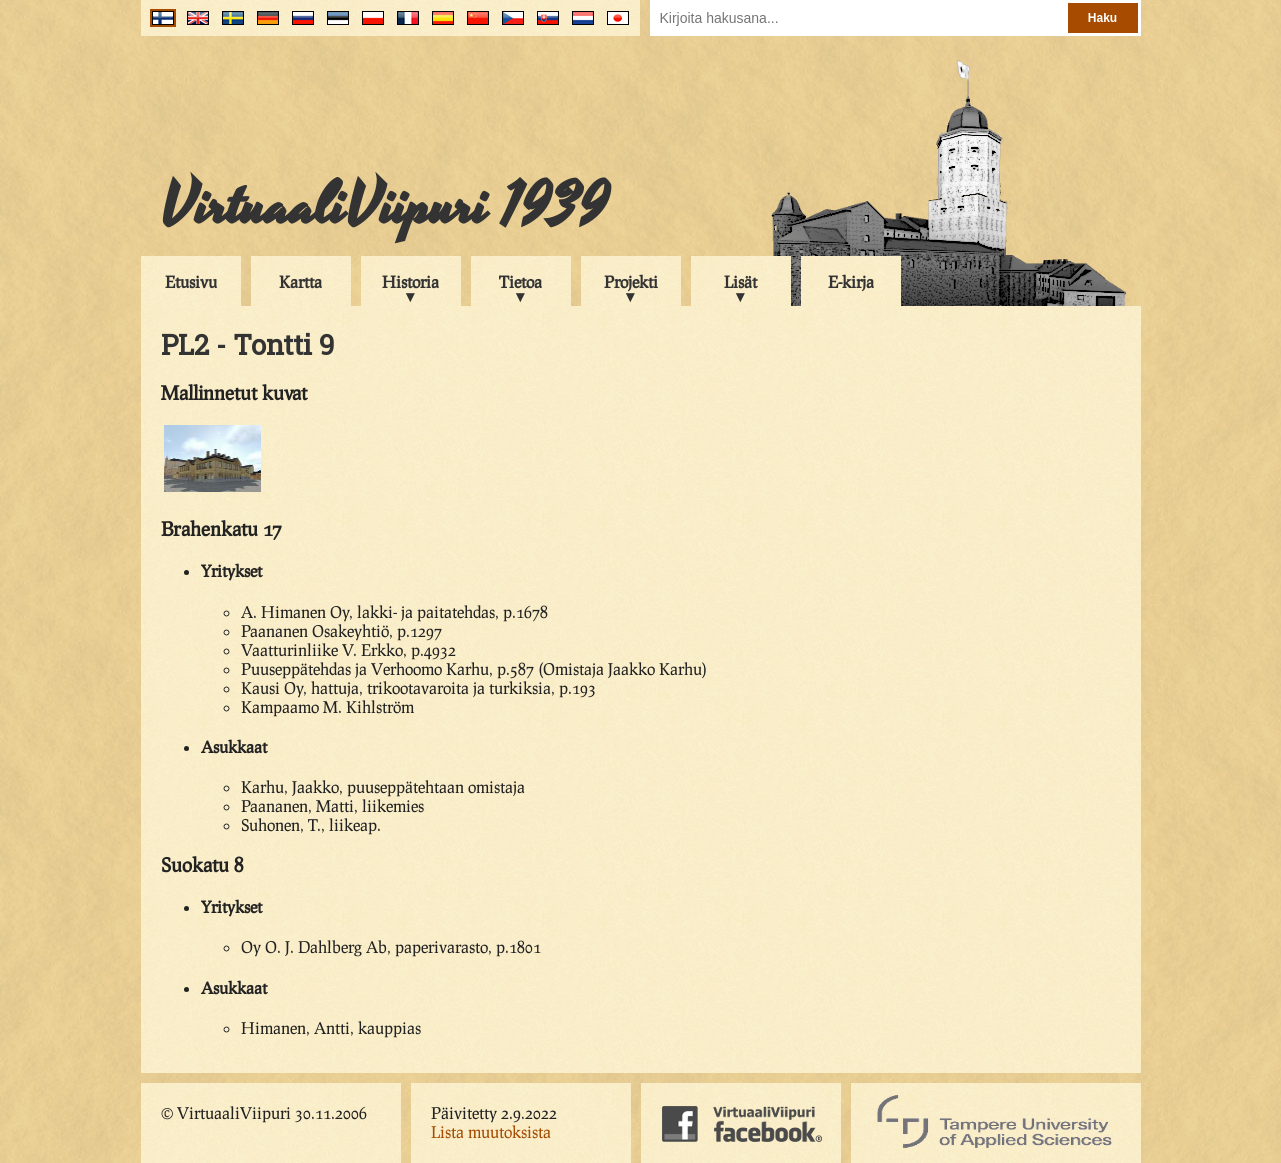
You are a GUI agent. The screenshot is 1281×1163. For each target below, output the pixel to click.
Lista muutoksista (491, 1131)
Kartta (300, 281)
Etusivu (191, 281)
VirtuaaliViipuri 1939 (384, 207)
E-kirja (851, 281)
